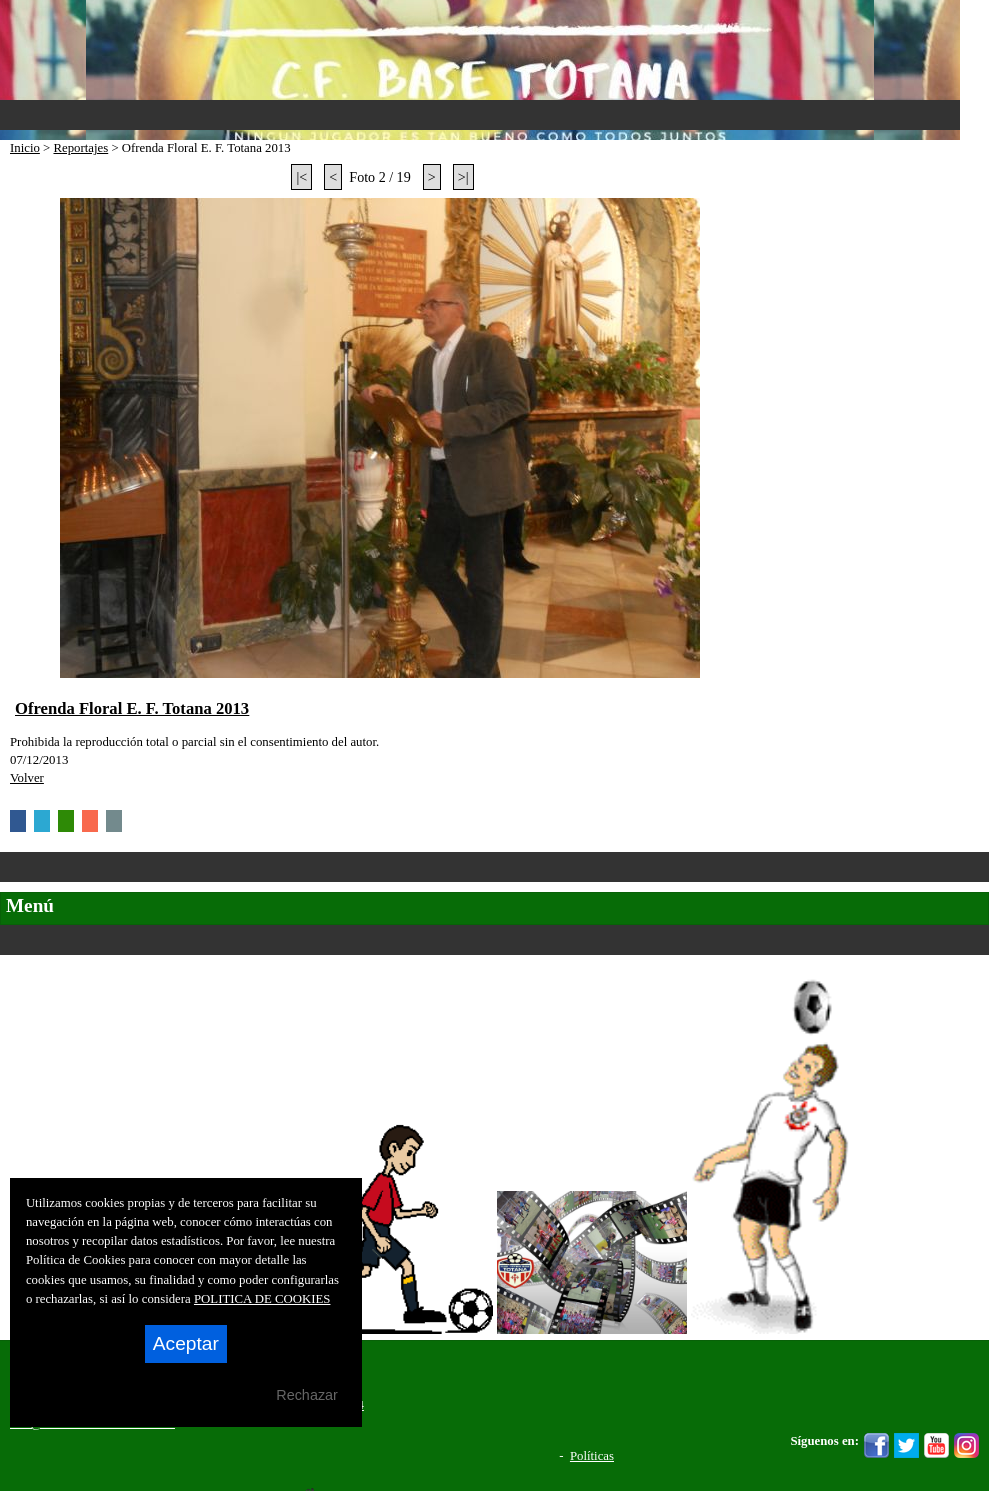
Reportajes (80, 148)
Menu (480, 115)
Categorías (494, 867)
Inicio (25, 148)
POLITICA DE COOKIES (262, 1299)
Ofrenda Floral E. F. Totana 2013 (132, 708)
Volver (27, 778)
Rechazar (307, 1395)
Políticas (592, 1456)
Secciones (494, 940)
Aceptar (186, 1343)
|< (301, 177)
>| (463, 177)
